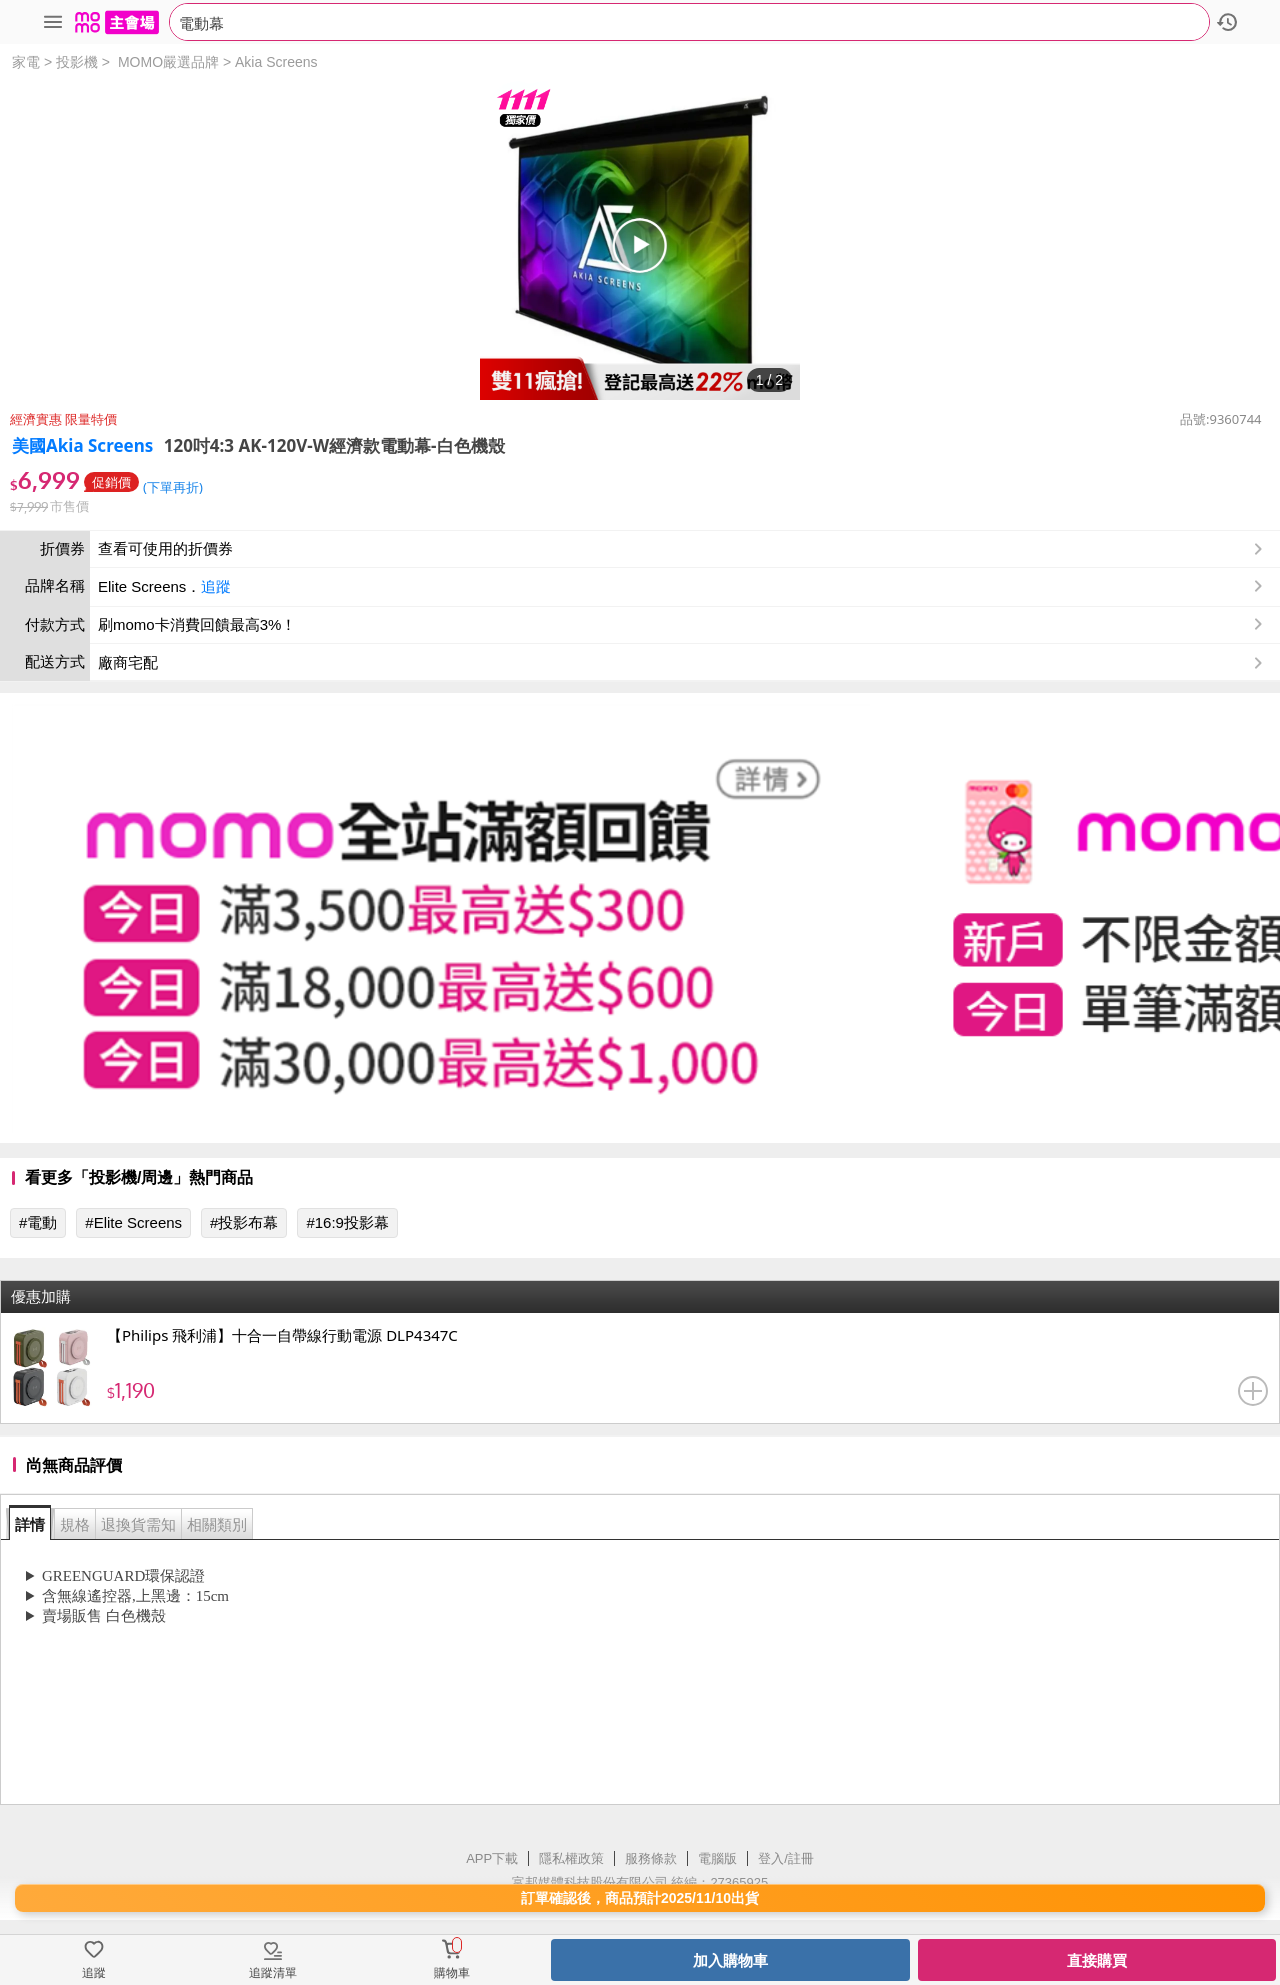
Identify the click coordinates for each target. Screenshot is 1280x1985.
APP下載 (492, 1858)
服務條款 (651, 1858)
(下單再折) (173, 487)
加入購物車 (730, 1960)
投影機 (77, 62)
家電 (26, 62)
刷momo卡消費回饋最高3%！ (197, 624)
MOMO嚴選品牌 (168, 62)
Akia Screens (276, 62)
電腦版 (717, 1858)
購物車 (452, 1973)
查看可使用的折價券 (682, 549)
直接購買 (1097, 1960)
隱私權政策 (571, 1858)
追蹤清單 (273, 1973)
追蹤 (216, 586)
